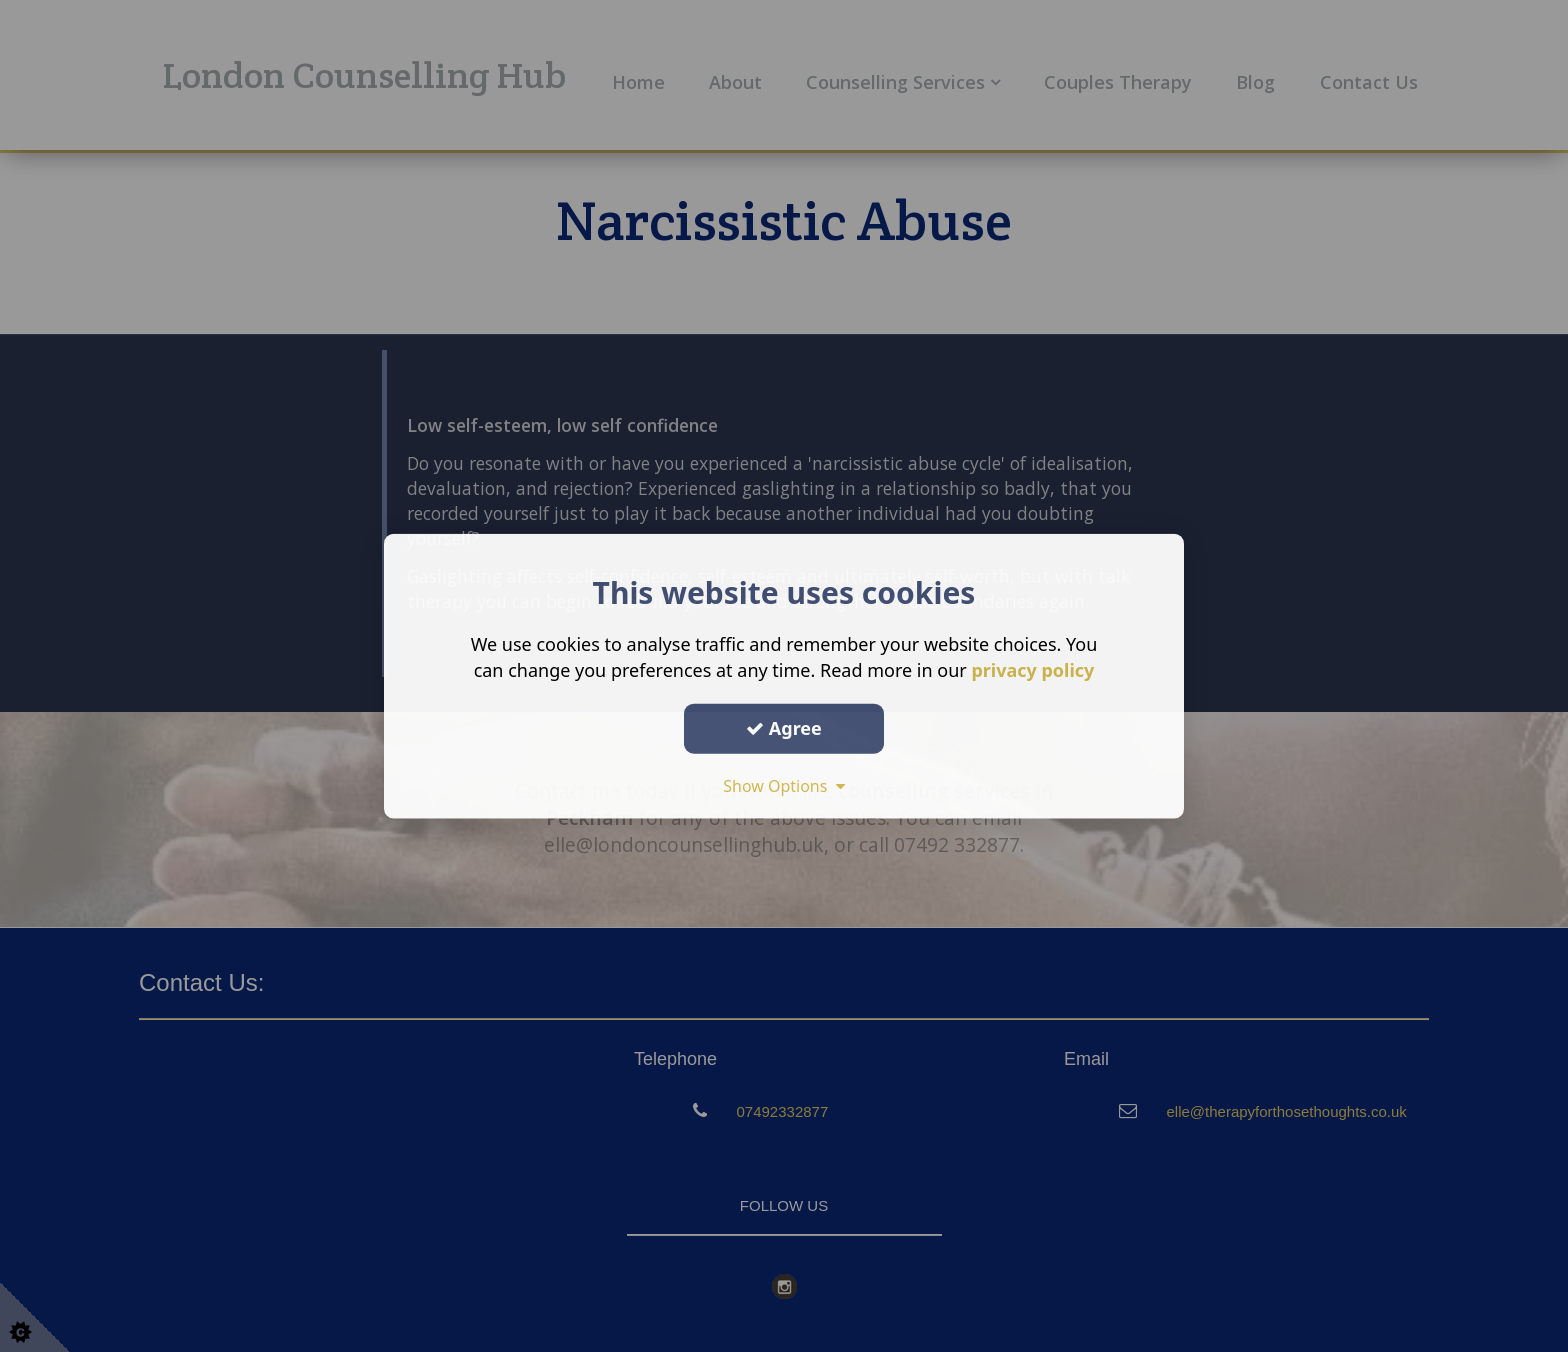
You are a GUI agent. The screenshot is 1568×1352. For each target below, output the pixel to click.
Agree (784, 728)
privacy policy (1032, 670)
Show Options (784, 785)
